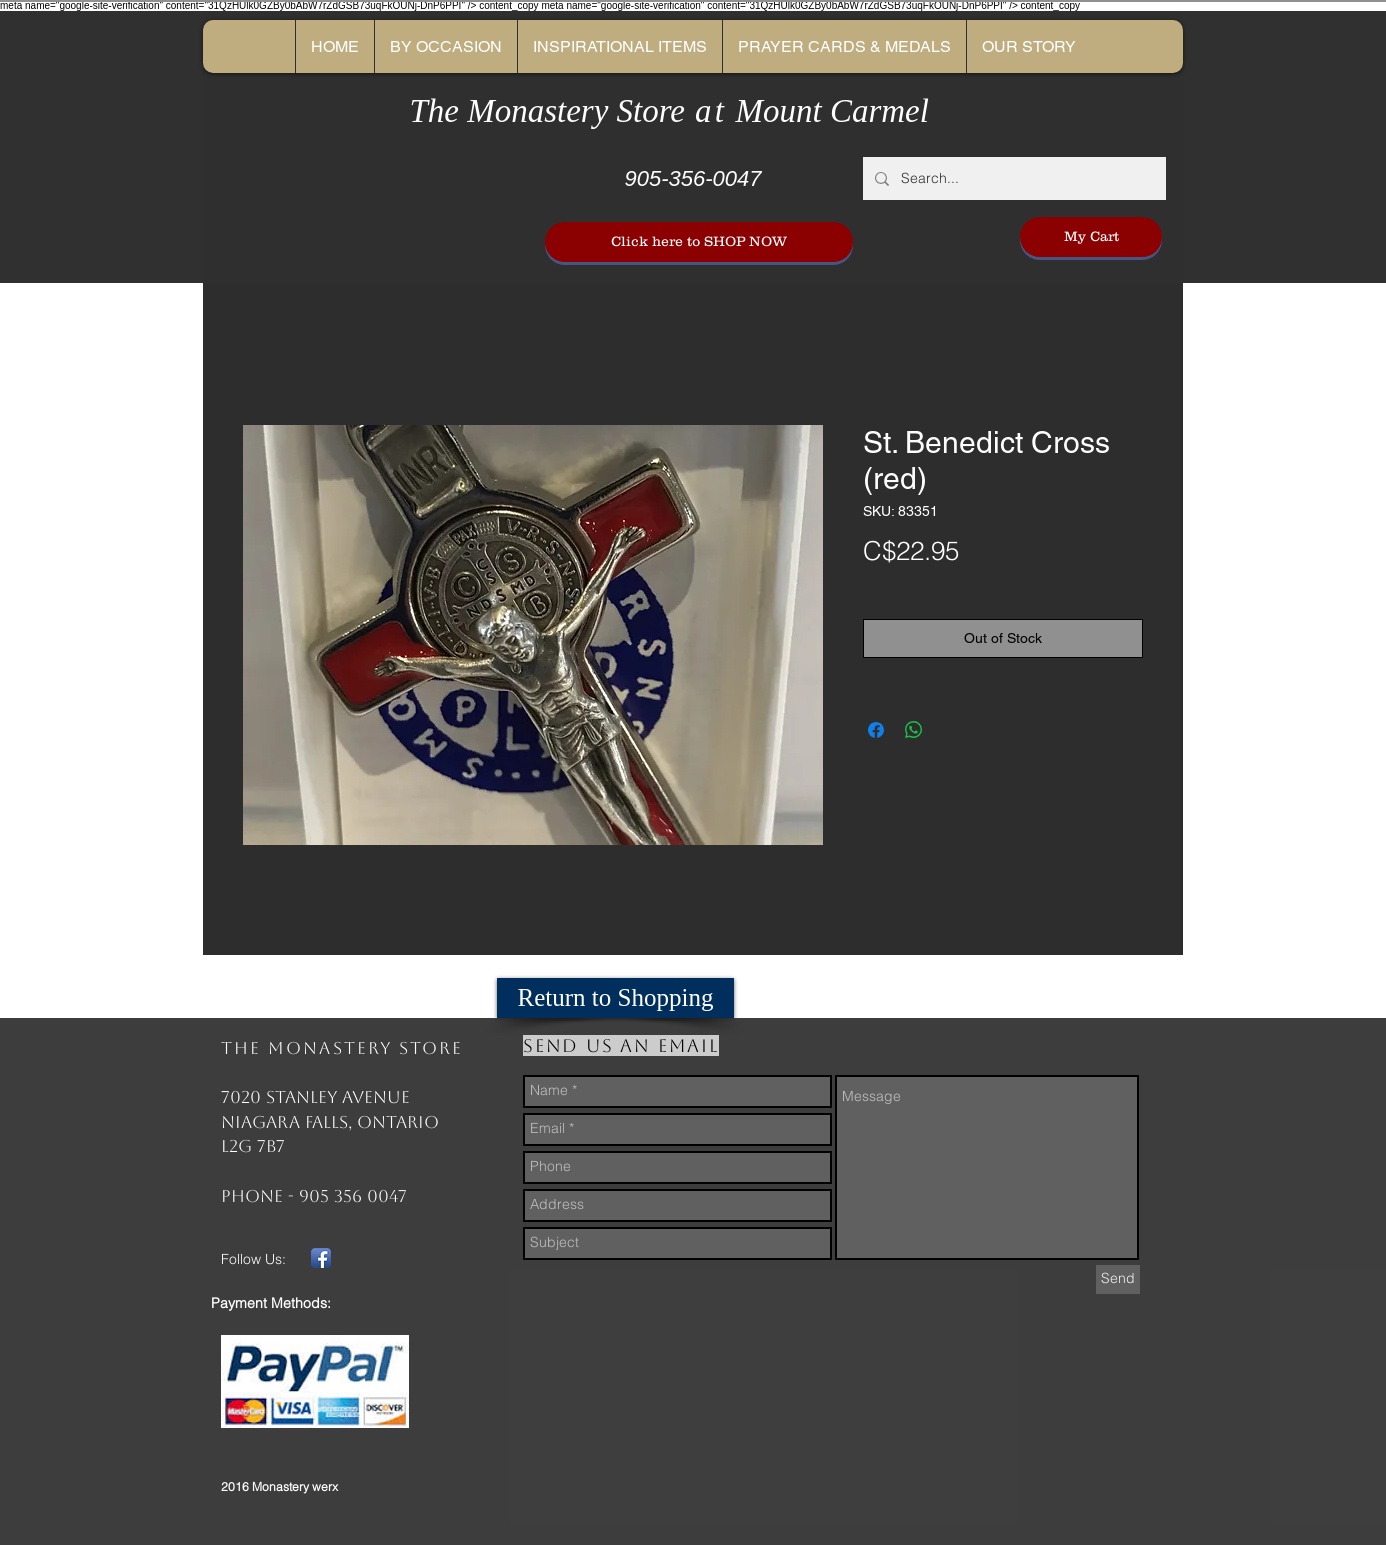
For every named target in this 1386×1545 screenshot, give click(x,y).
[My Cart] (1091, 237)
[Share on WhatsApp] (914, 730)
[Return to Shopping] (615, 998)
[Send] (1118, 1279)
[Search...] (1012, 178)
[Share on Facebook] (876, 730)
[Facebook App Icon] (321, 1258)
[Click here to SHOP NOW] (699, 242)
